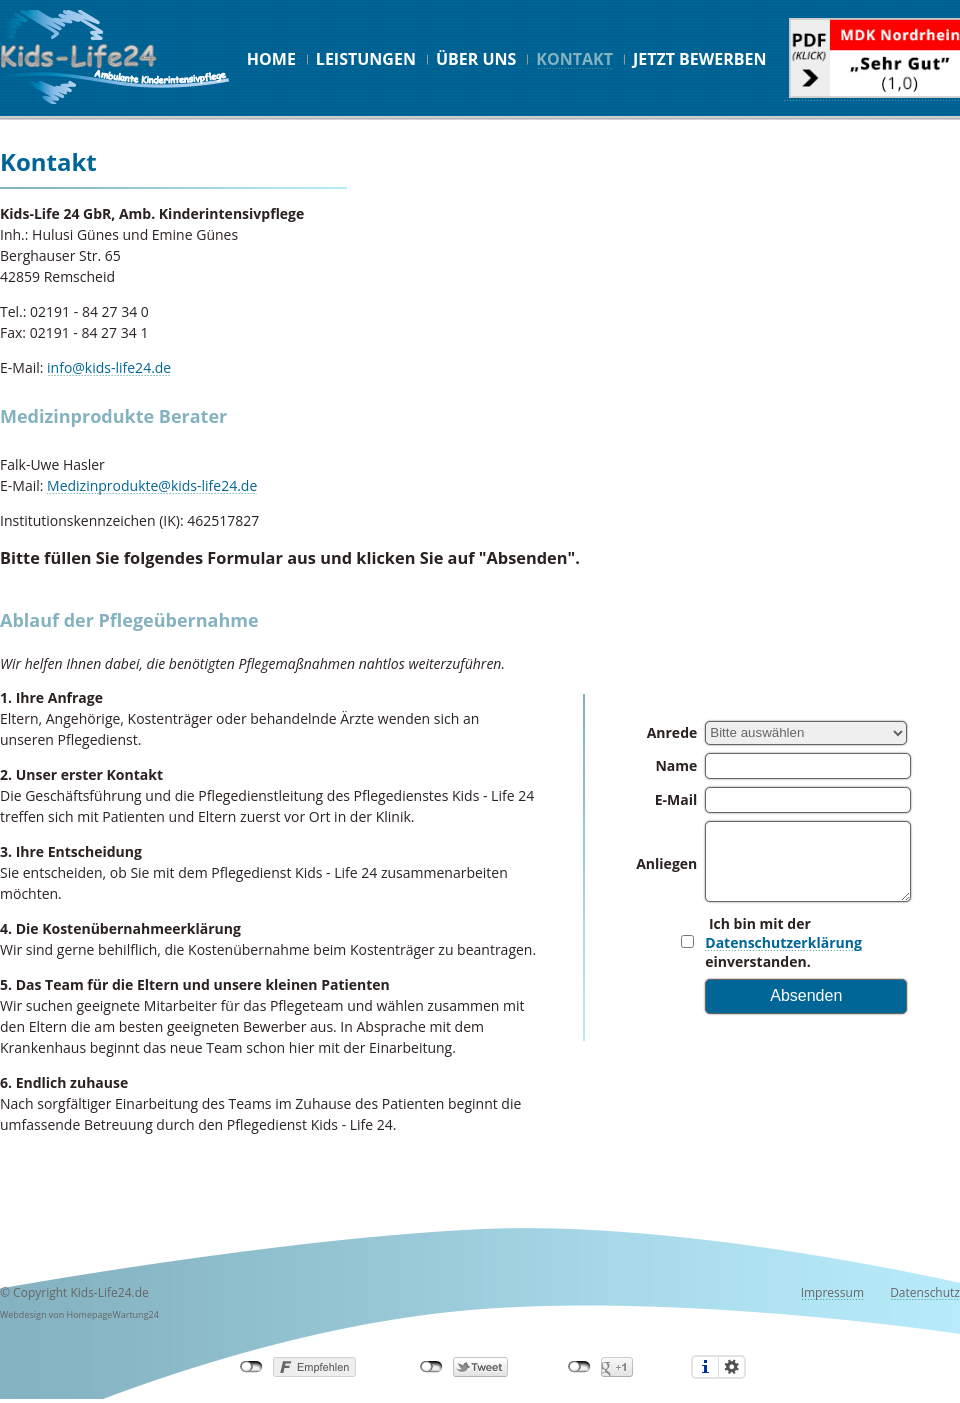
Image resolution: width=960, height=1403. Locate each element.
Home (271, 59)
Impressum (832, 1292)
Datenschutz (925, 1292)
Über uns (476, 59)
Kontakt (574, 59)
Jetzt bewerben (700, 59)
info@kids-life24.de (109, 367)
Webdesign (23, 1314)
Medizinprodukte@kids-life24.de (152, 485)
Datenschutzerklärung (783, 942)
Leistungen (366, 59)
